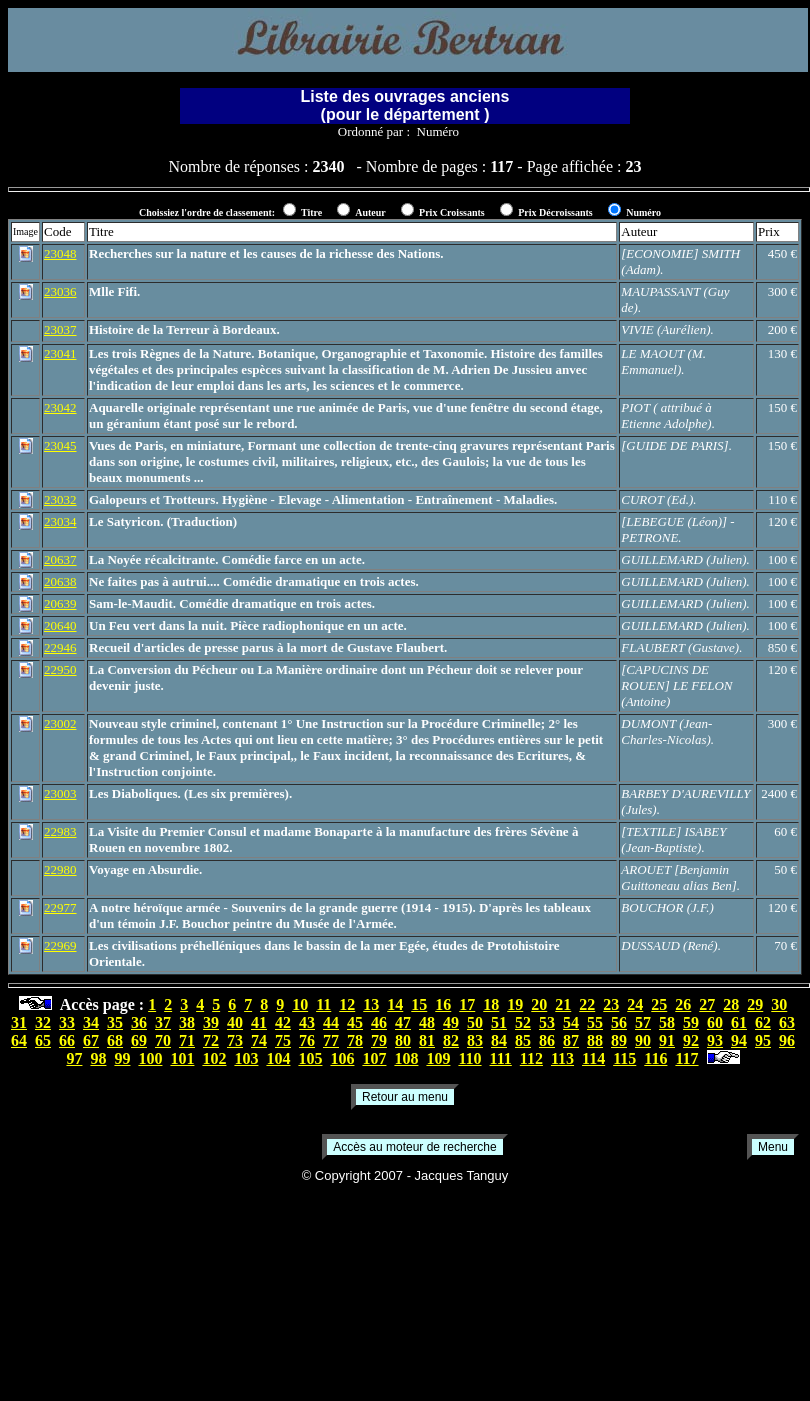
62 (763, 1022)
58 (667, 1022)
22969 (60, 945)
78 (355, 1040)
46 (379, 1022)
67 (91, 1040)
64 (19, 1040)
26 (683, 1004)
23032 (60, 499)
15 (419, 1004)
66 (67, 1040)
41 (259, 1022)
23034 (60, 521)
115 (624, 1058)
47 (403, 1022)
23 (611, 1004)
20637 (60, 559)
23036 (60, 291)
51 (499, 1022)
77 (331, 1040)
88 (595, 1040)
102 (214, 1058)
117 (686, 1058)
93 (715, 1040)
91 (667, 1040)
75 (283, 1040)
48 (427, 1022)
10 (300, 1004)
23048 (60, 253)
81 (427, 1040)
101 (182, 1058)
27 (707, 1004)
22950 (60, 669)
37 (163, 1022)
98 (98, 1058)
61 (739, 1022)
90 (643, 1040)
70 (163, 1040)
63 (787, 1022)
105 (310, 1058)
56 (619, 1022)
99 (122, 1058)
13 (371, 1004)
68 (115, 1040)
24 (635, 1004)
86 (547, 1040)
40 (235, 1022)
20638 (60, 581)
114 (593, 1058)
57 (643, 1022)
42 (283, 1022)
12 (347, 1004)
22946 (60, 647)
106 (342, 1058)
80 (403, 1040)
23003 (60, 793)
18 (491, 1004)
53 (547, 1022)
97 (74, 1058)
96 (787, 1040)
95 (763, 1040)
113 (562, 1058)
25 (659, 1004)
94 (739, 1040)
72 (211, 1040)
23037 (60, 329)
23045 (60, 445)
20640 (60, 625)
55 (595, 1022)
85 (523, 1040)
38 (187, 1022)
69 (139, 1040)
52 (523, 1022)
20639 (60, 603)
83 (475, 1040)
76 (307, 1040)
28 (731, 1004)
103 (246, 1058)
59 (691, 1022)
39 (211, 1022)
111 (501, 1058)
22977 (60, 907)
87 (571, 1040)
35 (115, 1022)
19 (515, 1004)
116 (655, 1058)
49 (451, 1022)
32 (43, 1022)
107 (374, 1058)
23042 (60, 407)
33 (67, 1022)
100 (150, 1058)
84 (499, 1040)
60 (715, 1022)
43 (307, 1022)
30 (779, 1004)
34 (91, 1022)
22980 (60, 869)
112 (531, 1058)
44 (331, 1022)
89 (619, 1040)
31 (19, 1022)
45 (355, 1022)
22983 (60, 831)
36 (139, 1022)
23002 (60, 723)
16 (443, 1004)
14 (395, 1004)
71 (187, 1040)
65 (43, 1040)
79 (379, 1040)
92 (691, 1040)
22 (587, 1004)
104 (278, 1058)
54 (571, 1022)
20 (539, 1004)
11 (323, 1004)
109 (438, 1058)
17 (467, 1004)
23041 (60, 353)
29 (755, 1004)
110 (469, 1058)
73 (235, 1040)
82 (451, 1040)
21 (563, 1004)
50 (475, 1022)
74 (259, 1040)
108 (406, 1058)
